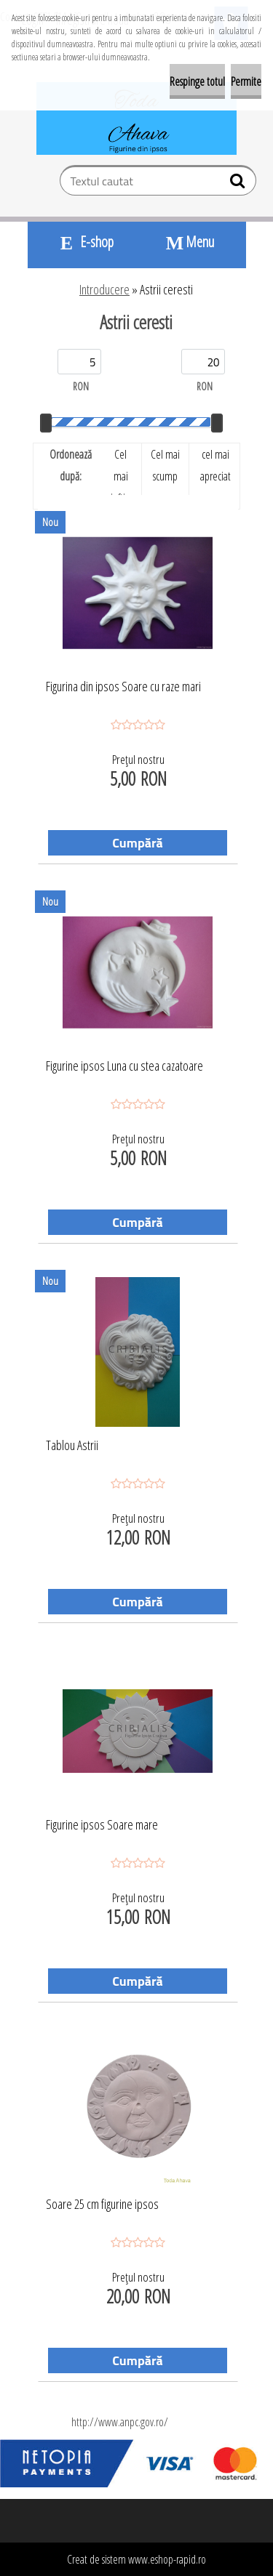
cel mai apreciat (215, 465)
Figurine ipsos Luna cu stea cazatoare (124, 1066)
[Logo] (136, 118)
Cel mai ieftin (120, 476)
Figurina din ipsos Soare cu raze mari (123, 687)
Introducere (104, 289)
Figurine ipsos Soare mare (102, 1825)
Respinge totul (197, 81)
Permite (246, 81)
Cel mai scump (165, 465)
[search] (239, 184)
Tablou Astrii (72, 1446)
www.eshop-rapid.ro (167, 2559)
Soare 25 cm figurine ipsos (102, 2205)
